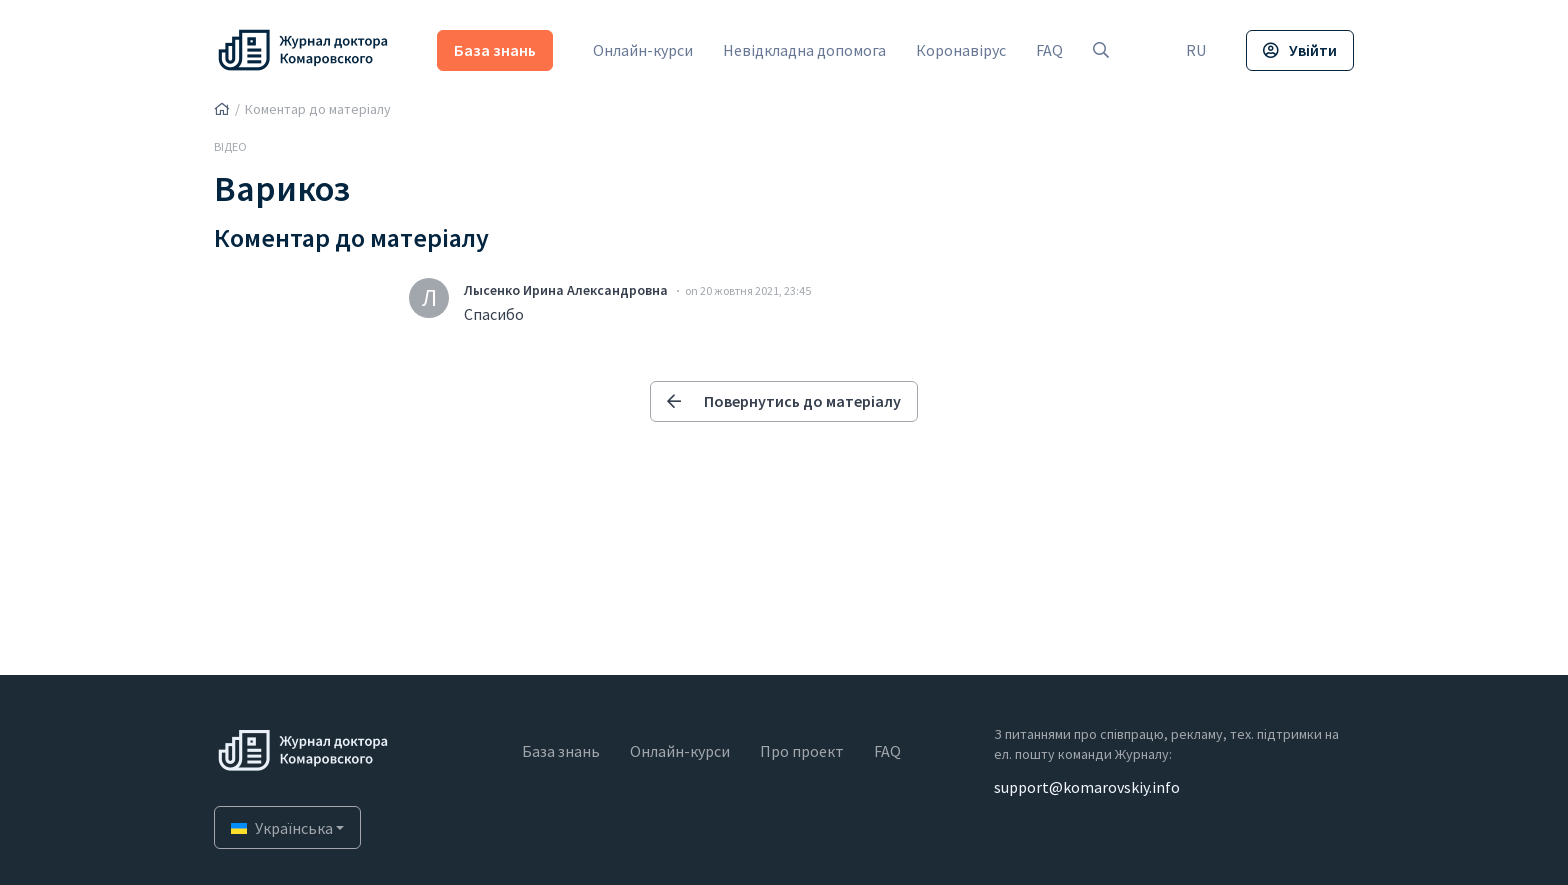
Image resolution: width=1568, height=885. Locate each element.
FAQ (1049, 50)
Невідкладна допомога (804, 50)
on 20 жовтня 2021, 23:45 (748, 290)
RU (1196, 50)
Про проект (802, 751)
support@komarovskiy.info (1087, 787)
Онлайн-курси (643, 50)
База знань (495, 50)
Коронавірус (961, 50)
